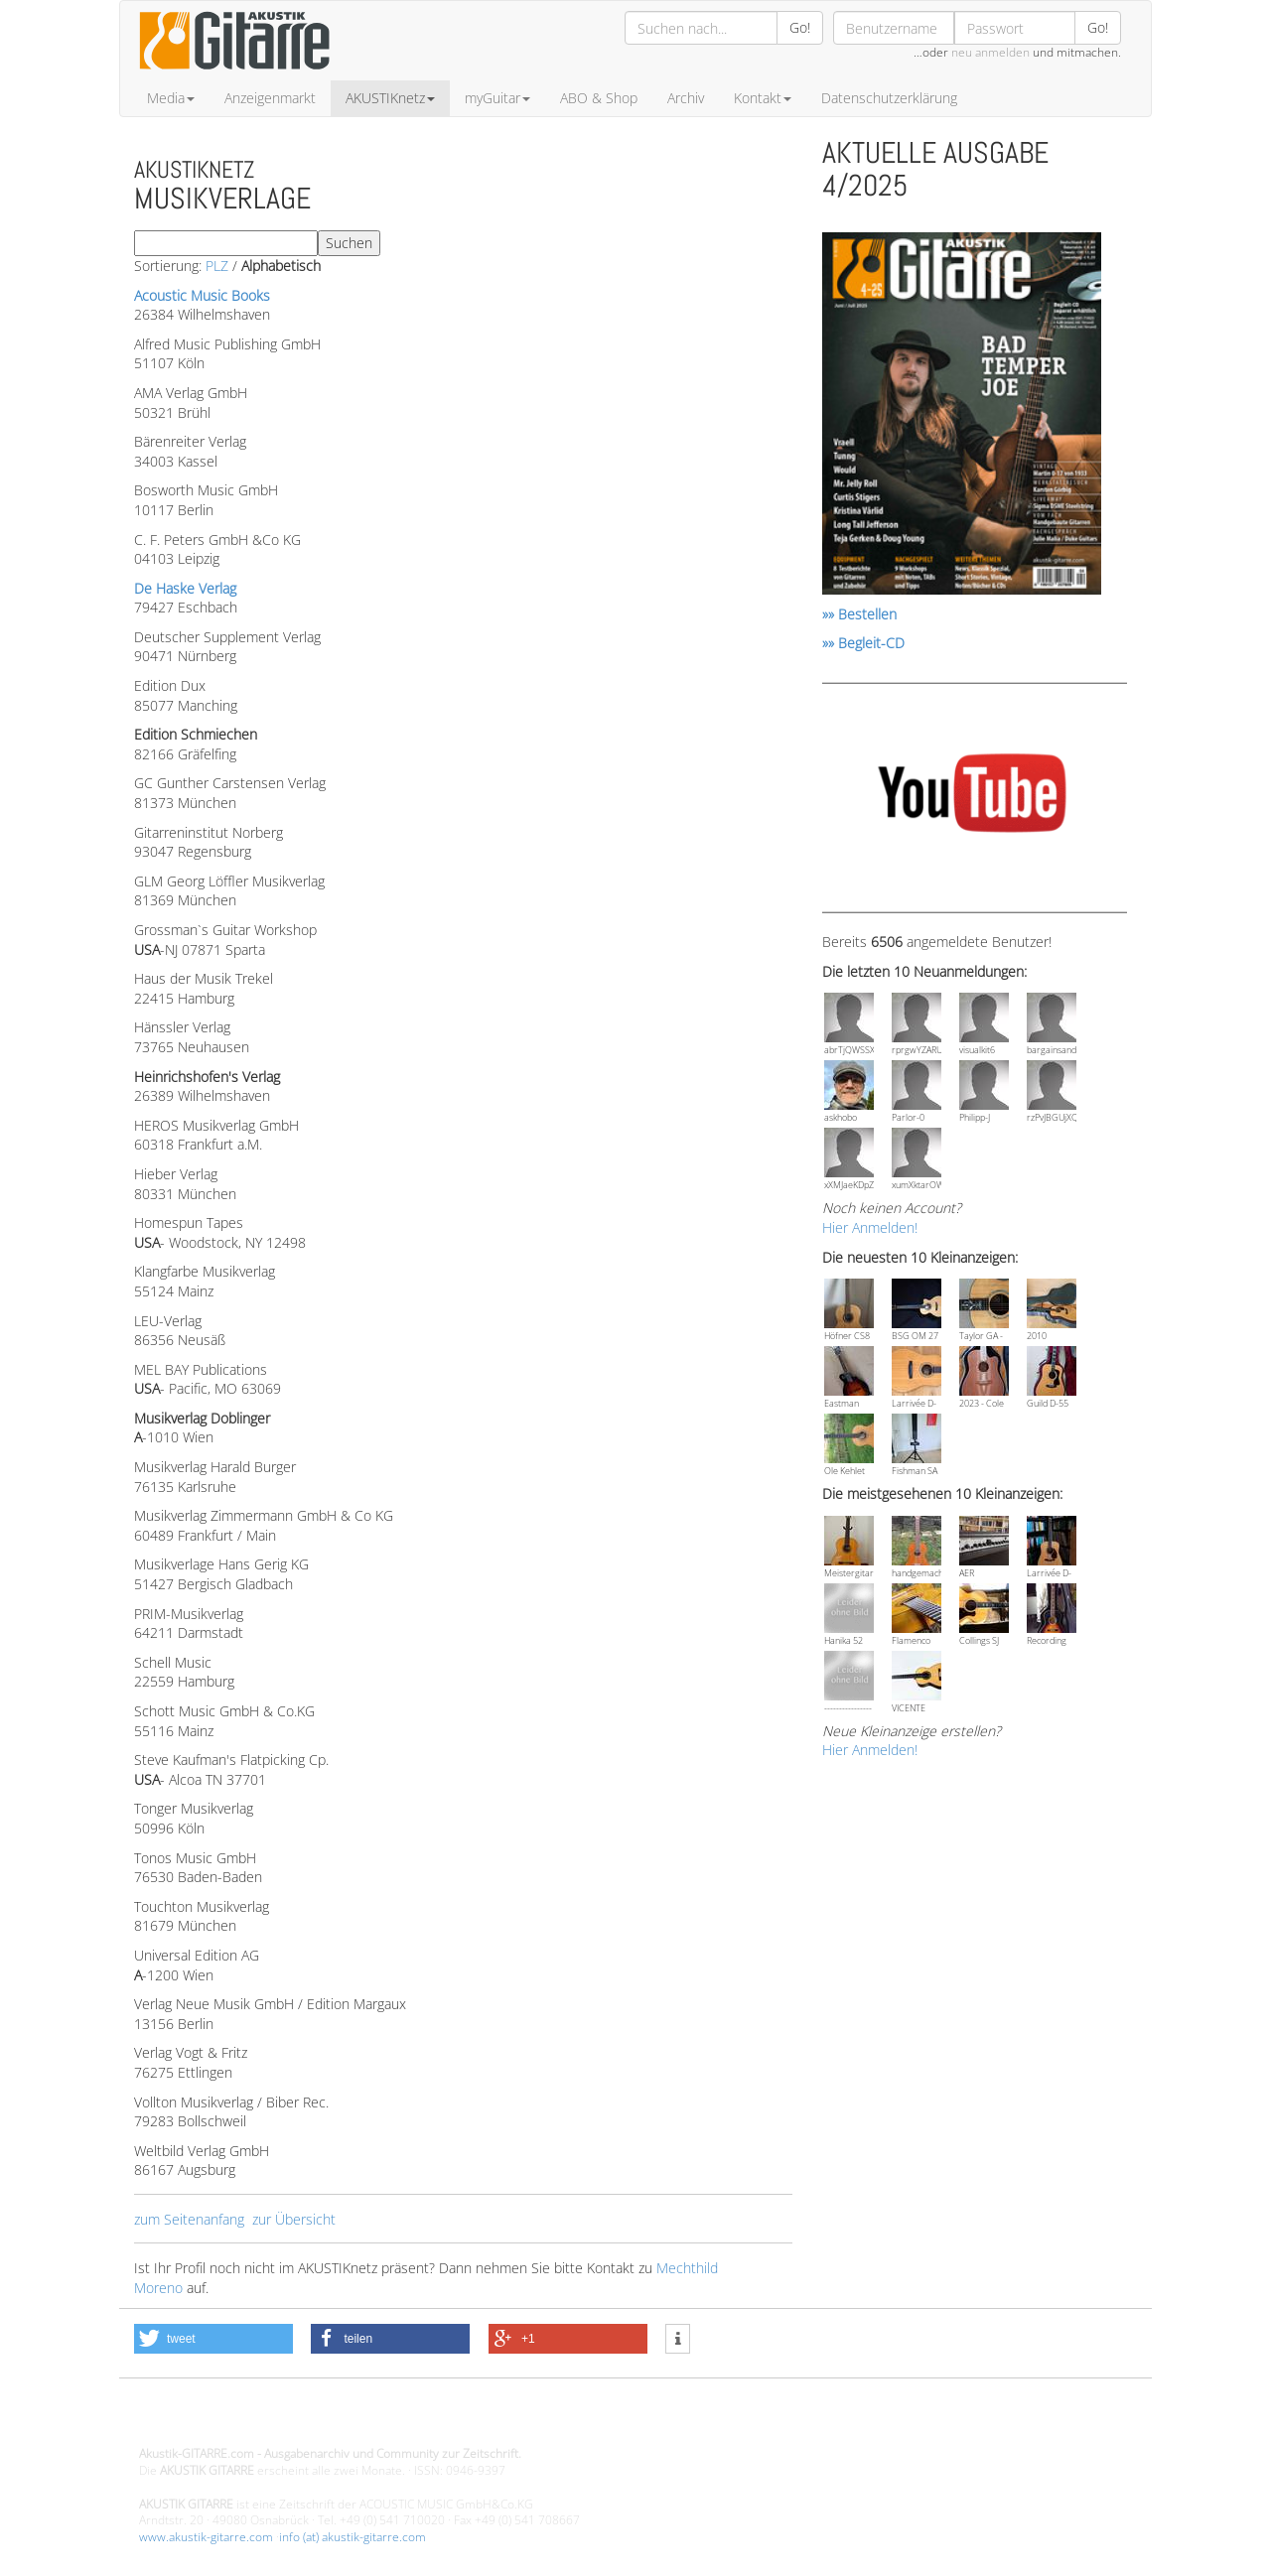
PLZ (217, 265)
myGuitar (497, 97)
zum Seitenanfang (189, 2219)
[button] (213, 2339)
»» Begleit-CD (863, 642)
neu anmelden (990, 52)
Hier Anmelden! (870, 1227)
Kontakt (762, 97)
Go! (799, 27)
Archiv (685, 97)
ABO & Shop (598, 97)
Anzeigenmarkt (270, 97)
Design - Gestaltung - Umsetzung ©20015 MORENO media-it (302, 2420)
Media (171, 97)
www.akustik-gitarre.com (206, 2536)
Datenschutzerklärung (889, 97)
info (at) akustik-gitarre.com (352, 2536)
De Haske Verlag (185, 588)
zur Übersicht (294, 2219)
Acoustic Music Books (202, 295)
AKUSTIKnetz (390, 97)
